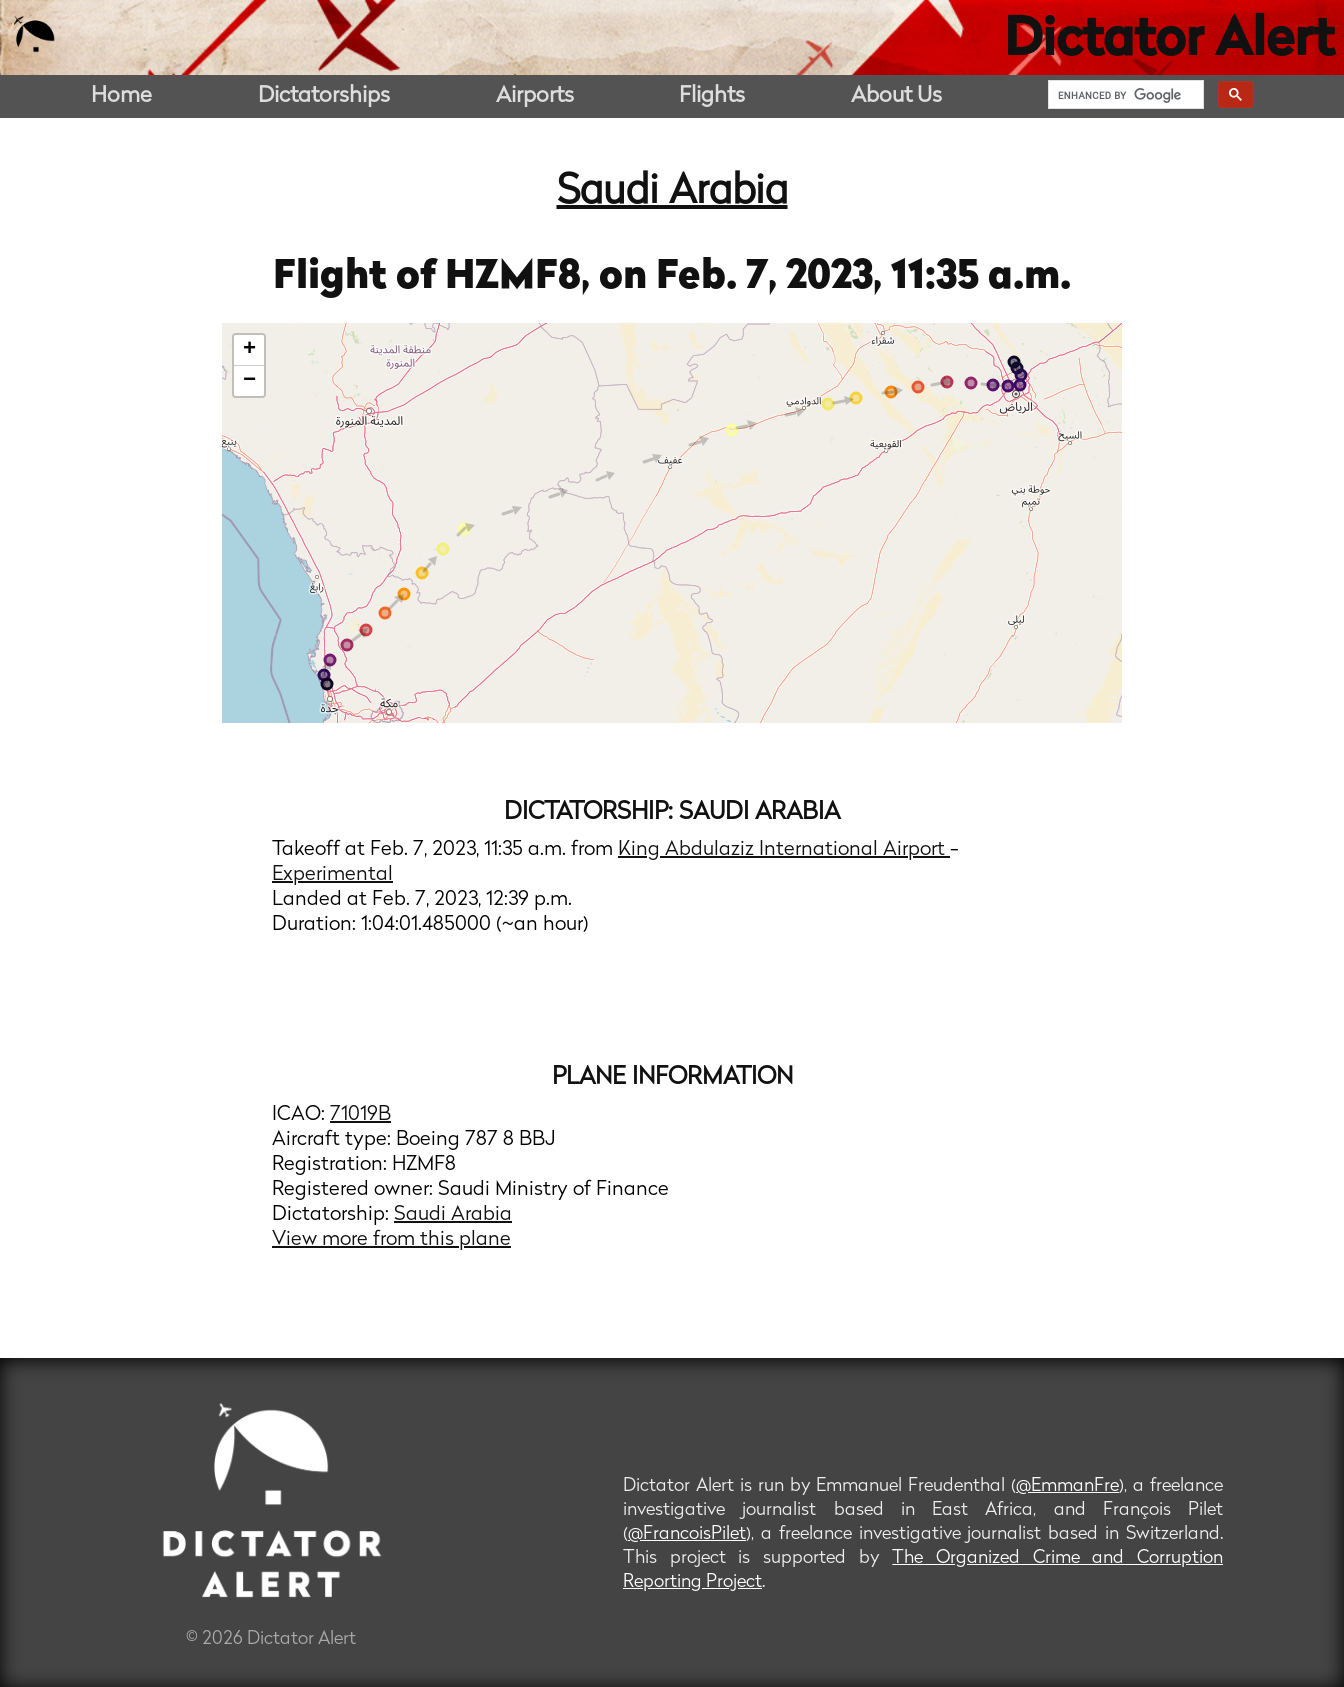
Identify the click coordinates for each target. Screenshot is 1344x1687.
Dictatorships (324, 96)
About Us (896, 96)
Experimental (332, 875)
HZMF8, (522, 278)
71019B (360, 1115)
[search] (1124, 95)
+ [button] (249, 350)
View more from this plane (391, 1240)
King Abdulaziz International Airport (784, 850)
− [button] (249, 381)
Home (121, 96)
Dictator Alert (1169, 42)
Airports (535, 96)
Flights (712, 96)
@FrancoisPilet (687, 1534)
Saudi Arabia (672, 193)
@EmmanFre (1067, 1486)
